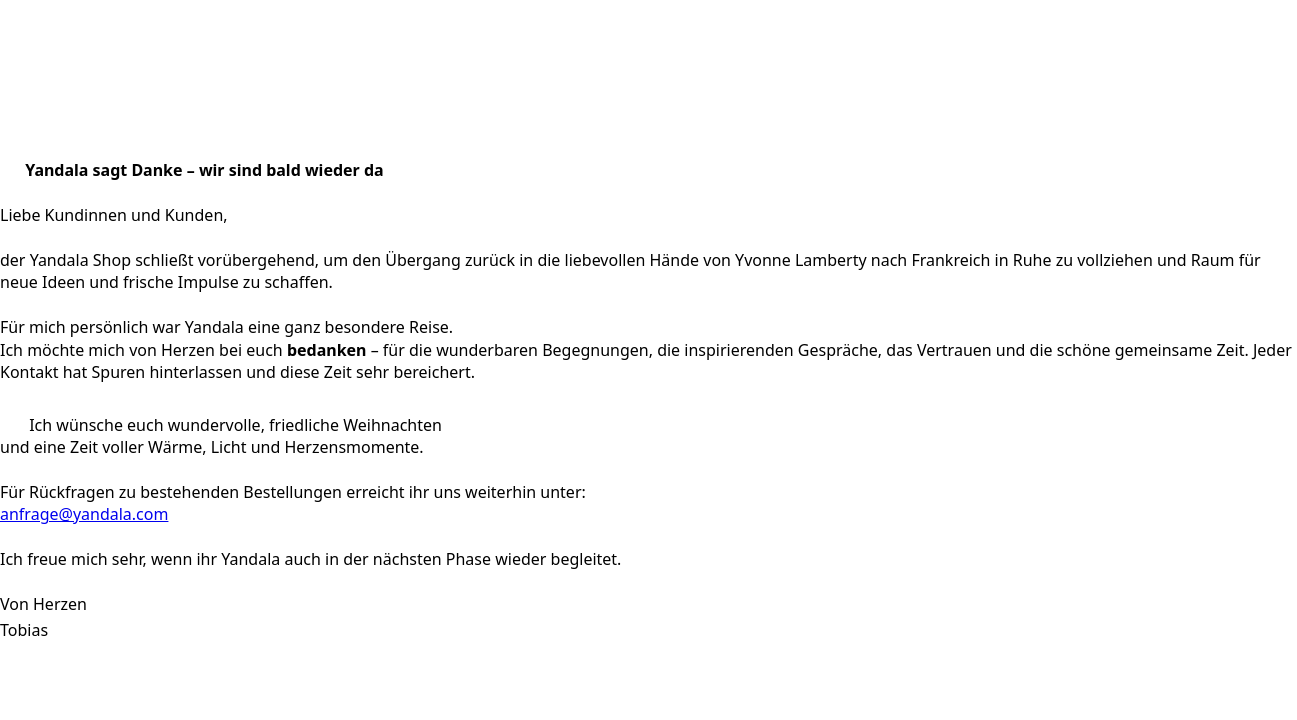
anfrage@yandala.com (84, 514)
